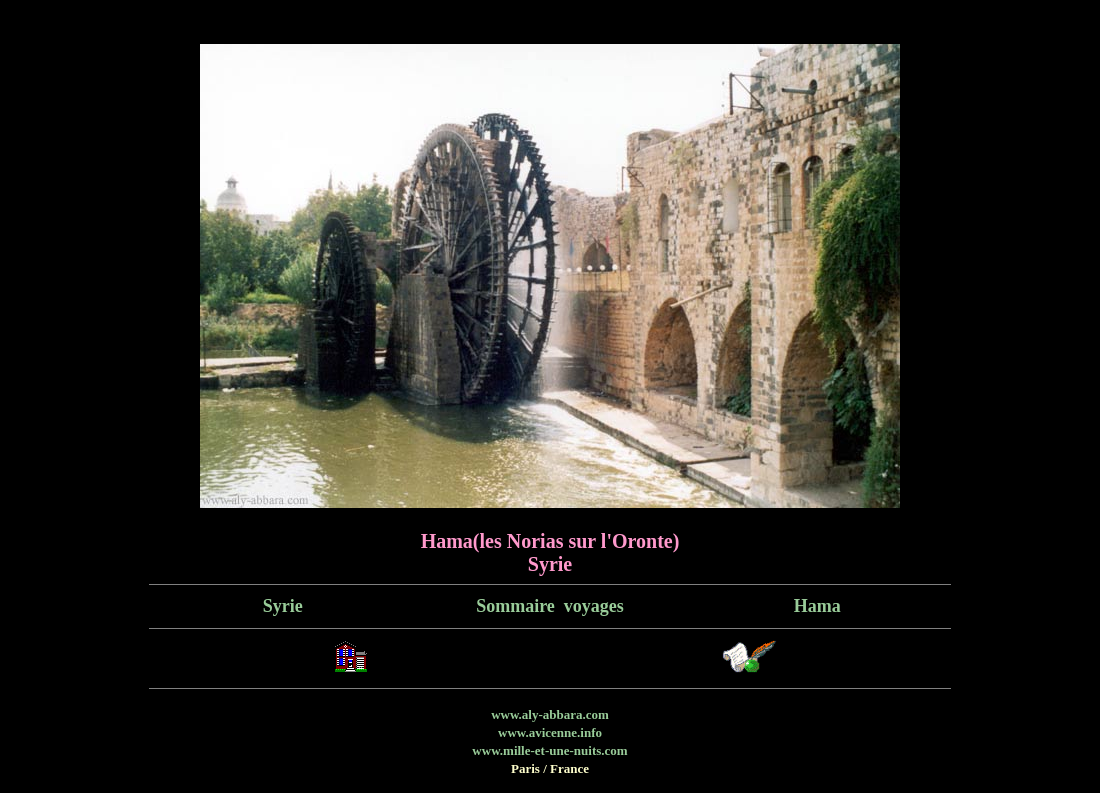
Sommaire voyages (550, 606)
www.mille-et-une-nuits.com (549, 750)
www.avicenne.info (550, 732)
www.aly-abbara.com (550, 714)
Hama (817, 606)
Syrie (283, 606)
